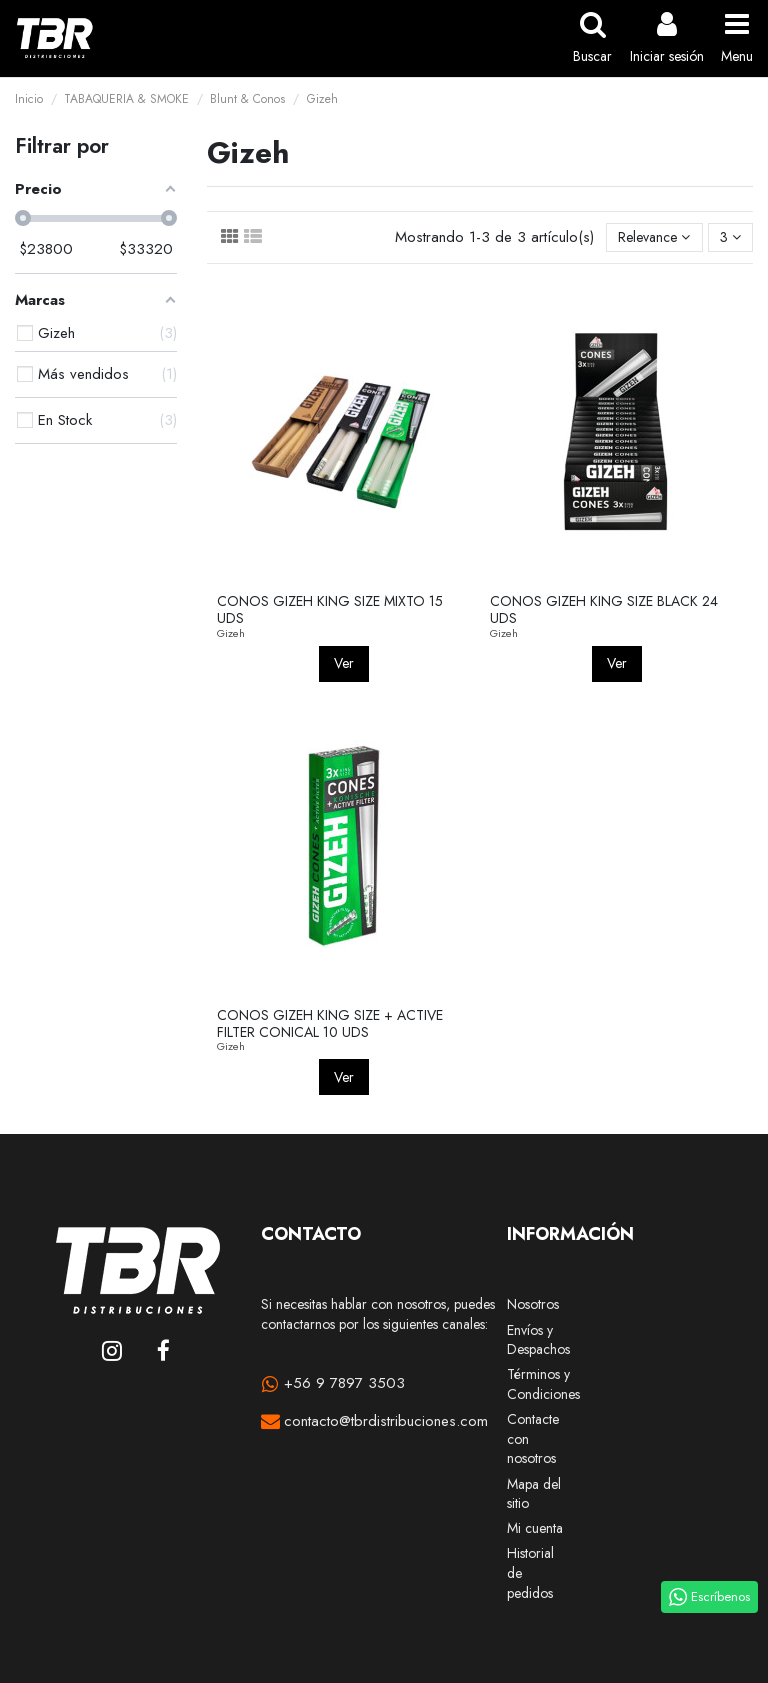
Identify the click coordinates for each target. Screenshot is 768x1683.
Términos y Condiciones (543, 1384)
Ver (344, 663)
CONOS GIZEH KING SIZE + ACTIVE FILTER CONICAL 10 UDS (330, 1023)
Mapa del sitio (534, 1494)
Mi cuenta (535, 1528)
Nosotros (533, 1304)
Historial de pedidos (530, 1573)
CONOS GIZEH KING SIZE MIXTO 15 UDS (330, 609)
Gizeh (231, 633)
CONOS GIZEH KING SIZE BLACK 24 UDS (604, 609)
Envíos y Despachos (538, 1340)
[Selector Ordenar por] (654, 237)
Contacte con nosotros (533, 1439)
